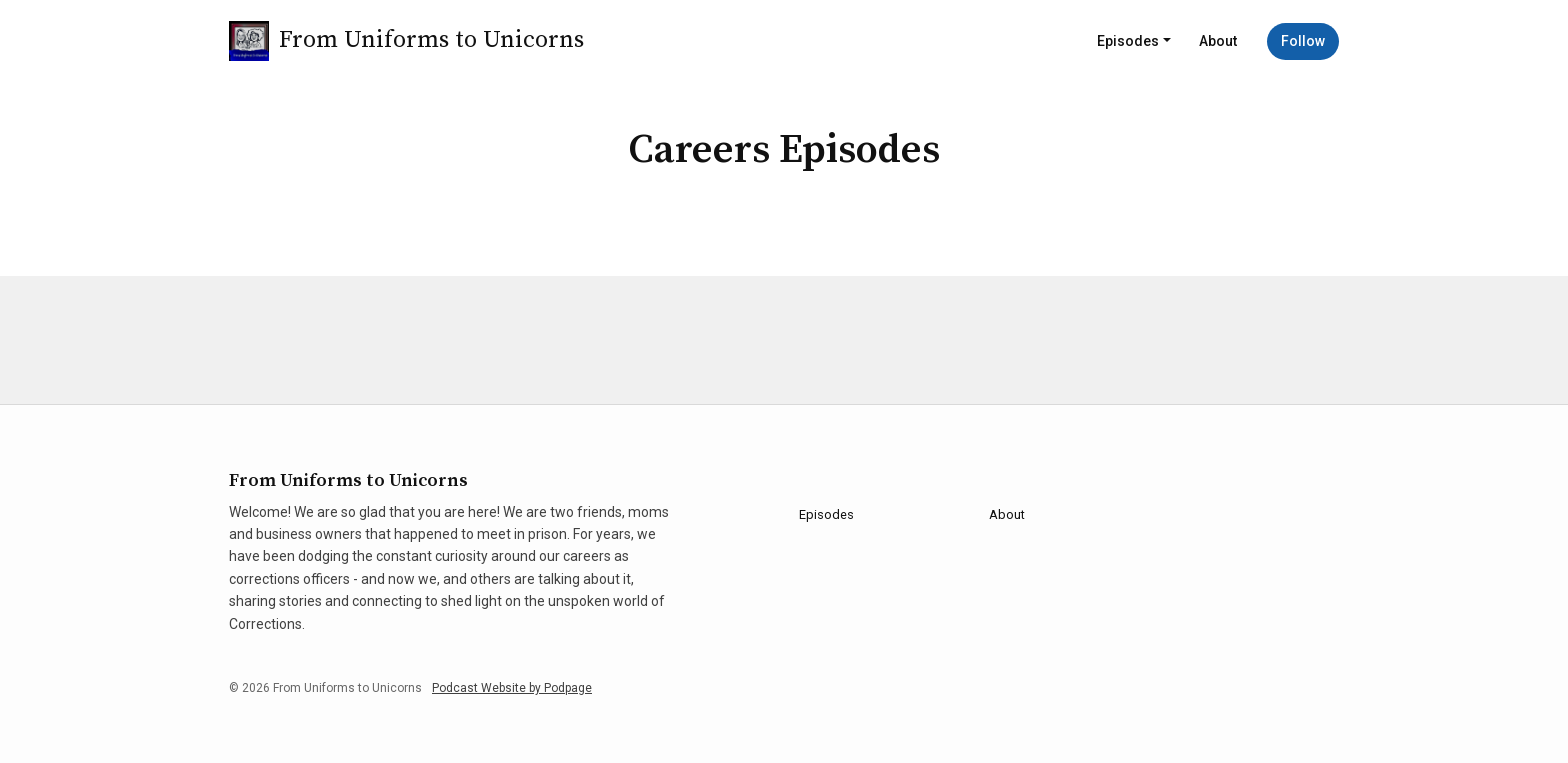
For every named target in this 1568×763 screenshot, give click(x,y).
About (1218, 41)
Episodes (1128, 41)
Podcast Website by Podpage (512, 688)
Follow (1303, 41)
